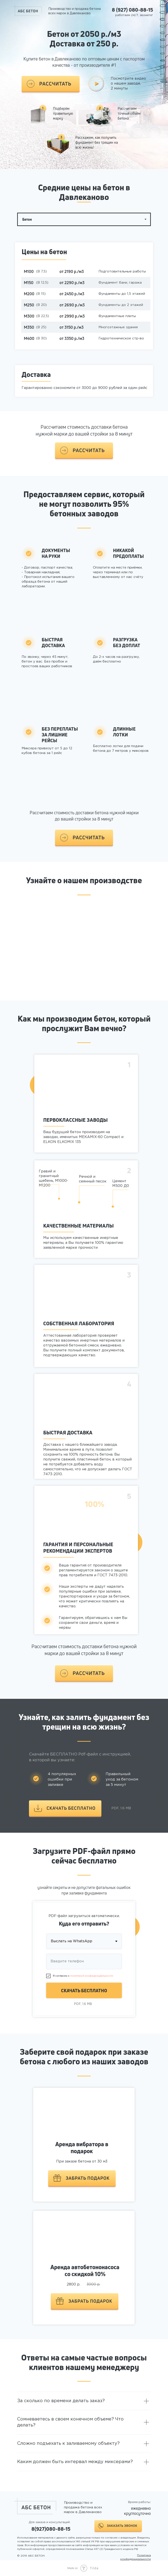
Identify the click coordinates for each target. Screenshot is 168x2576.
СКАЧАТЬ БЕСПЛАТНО (84, 1991)
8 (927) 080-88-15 (132, 9)
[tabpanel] (84, 300)
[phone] (84, 1961)
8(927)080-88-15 (50, 2529)
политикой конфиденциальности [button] (91, 1976)
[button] (51, 83)
